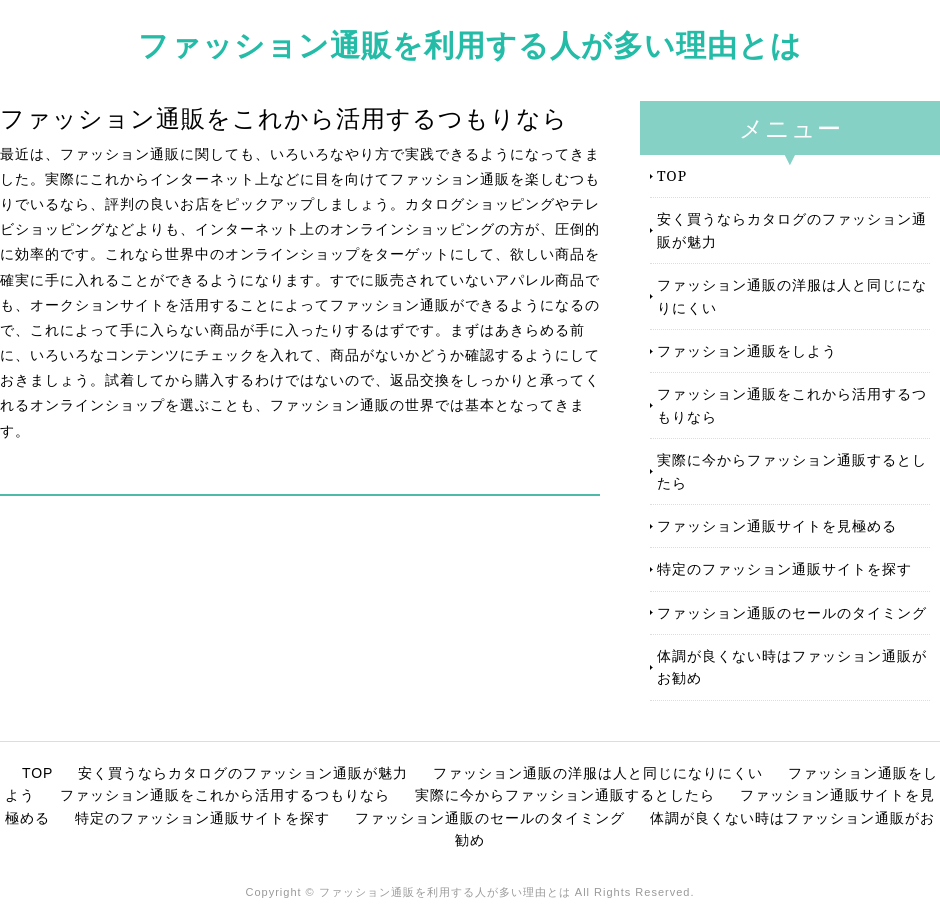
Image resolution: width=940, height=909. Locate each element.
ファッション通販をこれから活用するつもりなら (792, 404)
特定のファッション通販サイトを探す (784, 568)
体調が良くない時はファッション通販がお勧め (792, 666)
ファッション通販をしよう (747, 350)
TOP (672, 175)
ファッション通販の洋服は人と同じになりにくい (792, 295)
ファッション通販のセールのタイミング (792, 612)
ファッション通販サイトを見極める (777, 525)
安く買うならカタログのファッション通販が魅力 (792, 229)
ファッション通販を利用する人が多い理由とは (470, 44)
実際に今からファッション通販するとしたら (792, 470)
